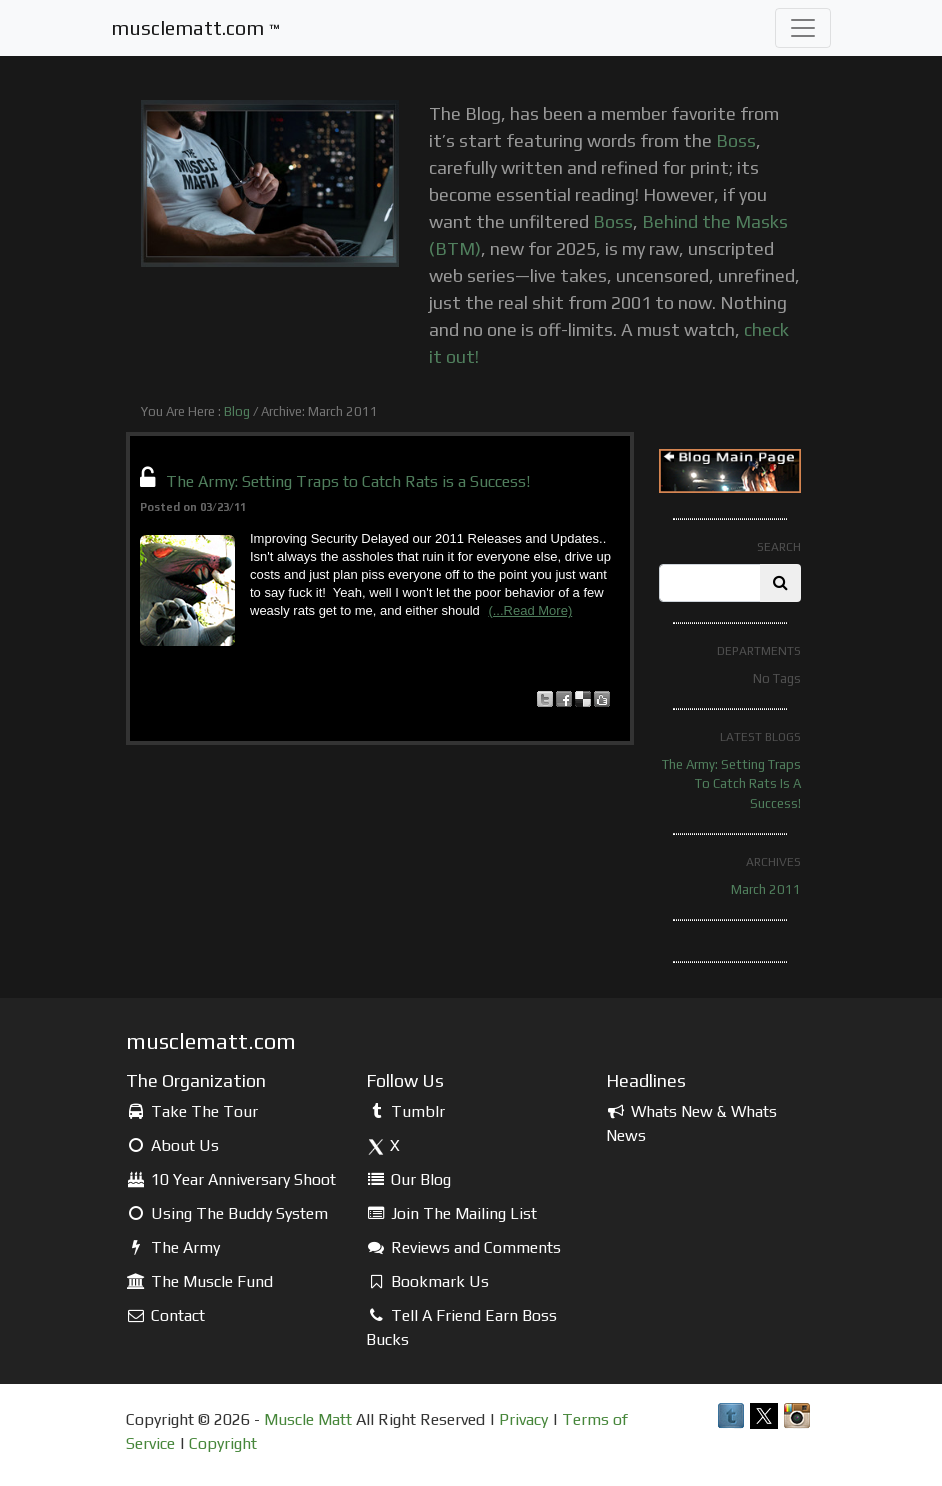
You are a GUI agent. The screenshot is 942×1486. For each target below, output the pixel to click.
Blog (237, 411)
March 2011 (766, 889)
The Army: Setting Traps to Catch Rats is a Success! (348, 481)
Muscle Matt (308, 1419)
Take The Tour (192, 1111)
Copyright (223, 1443)
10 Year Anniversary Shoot (231, 1179)
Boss (736, 140)
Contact (165, 1315)
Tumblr (405, 1111)
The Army (173, 1247)
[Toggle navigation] (803, 28)
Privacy (523, 1419)
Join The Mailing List (451, 1213)
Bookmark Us (427, 1281)
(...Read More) (530, 610)
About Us (172, 1145)
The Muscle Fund (199, 1281)
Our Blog (408, 1179)
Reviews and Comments (463, 1247)
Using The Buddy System (227, 1213)
